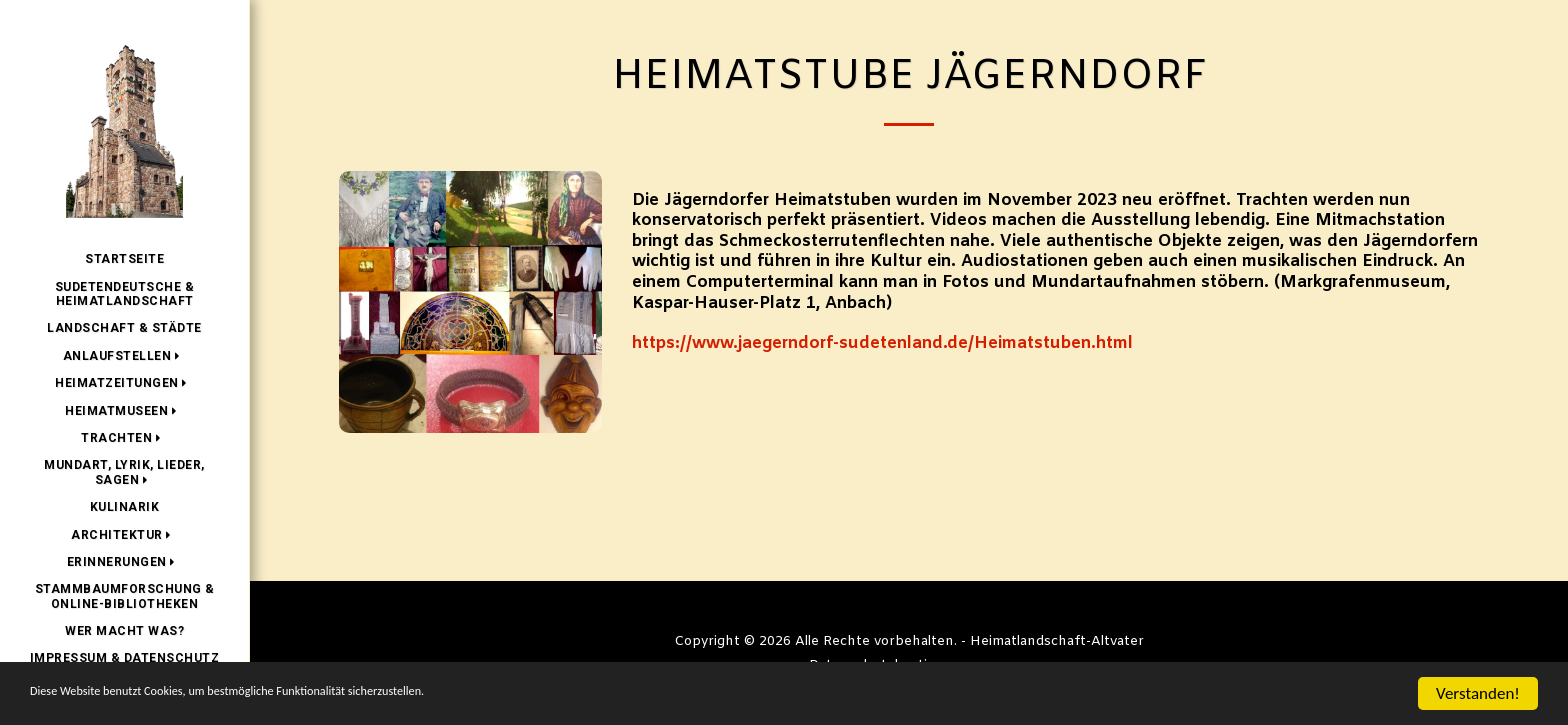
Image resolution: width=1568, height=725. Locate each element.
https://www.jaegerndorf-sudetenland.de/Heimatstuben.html (882, 344)
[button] (125, 356)
